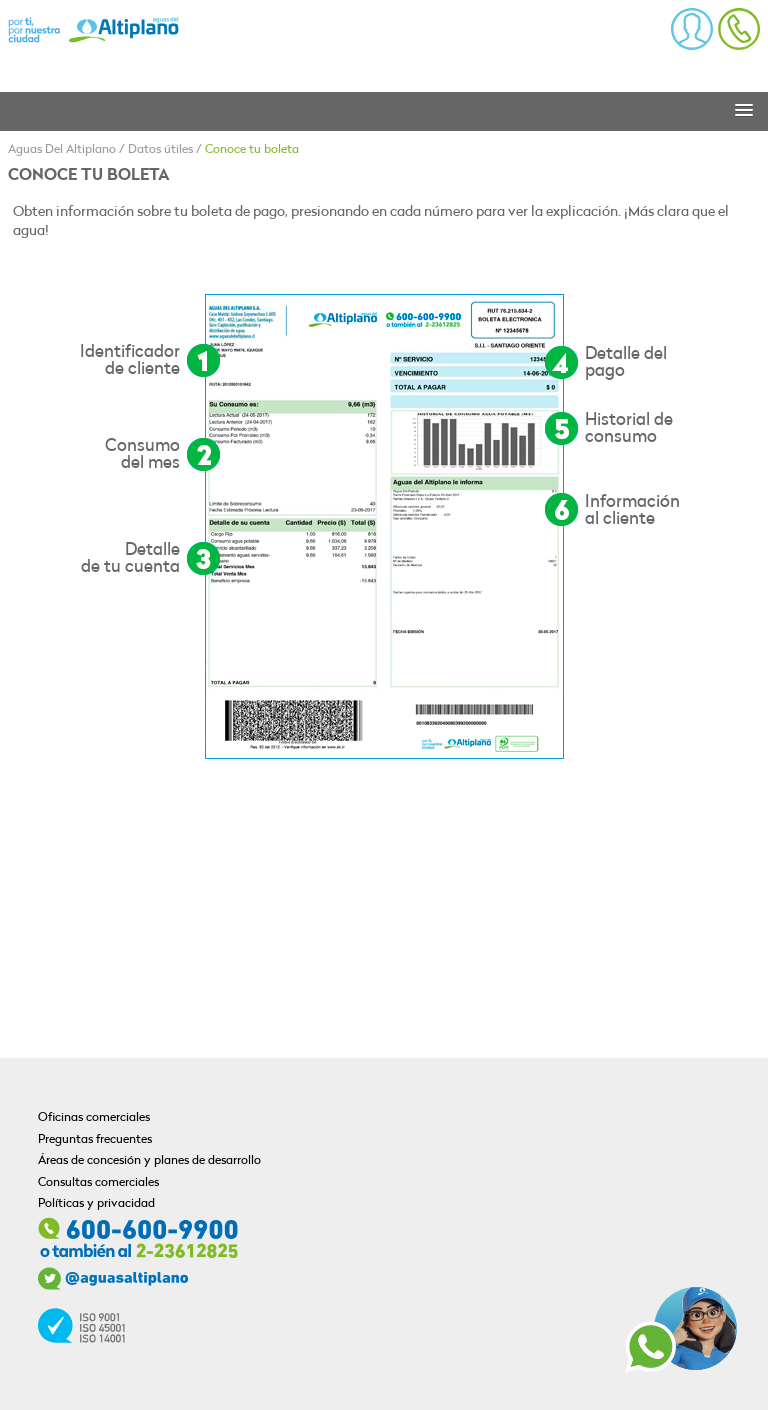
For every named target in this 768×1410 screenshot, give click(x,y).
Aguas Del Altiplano (62, 150)
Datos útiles (160, 150)
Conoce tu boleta (252, 150)
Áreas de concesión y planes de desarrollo (149, 1161)
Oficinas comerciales (94, 1118)
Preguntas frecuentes (95, 1140)
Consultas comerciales (98, 1183)
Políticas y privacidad (96, 1204)
